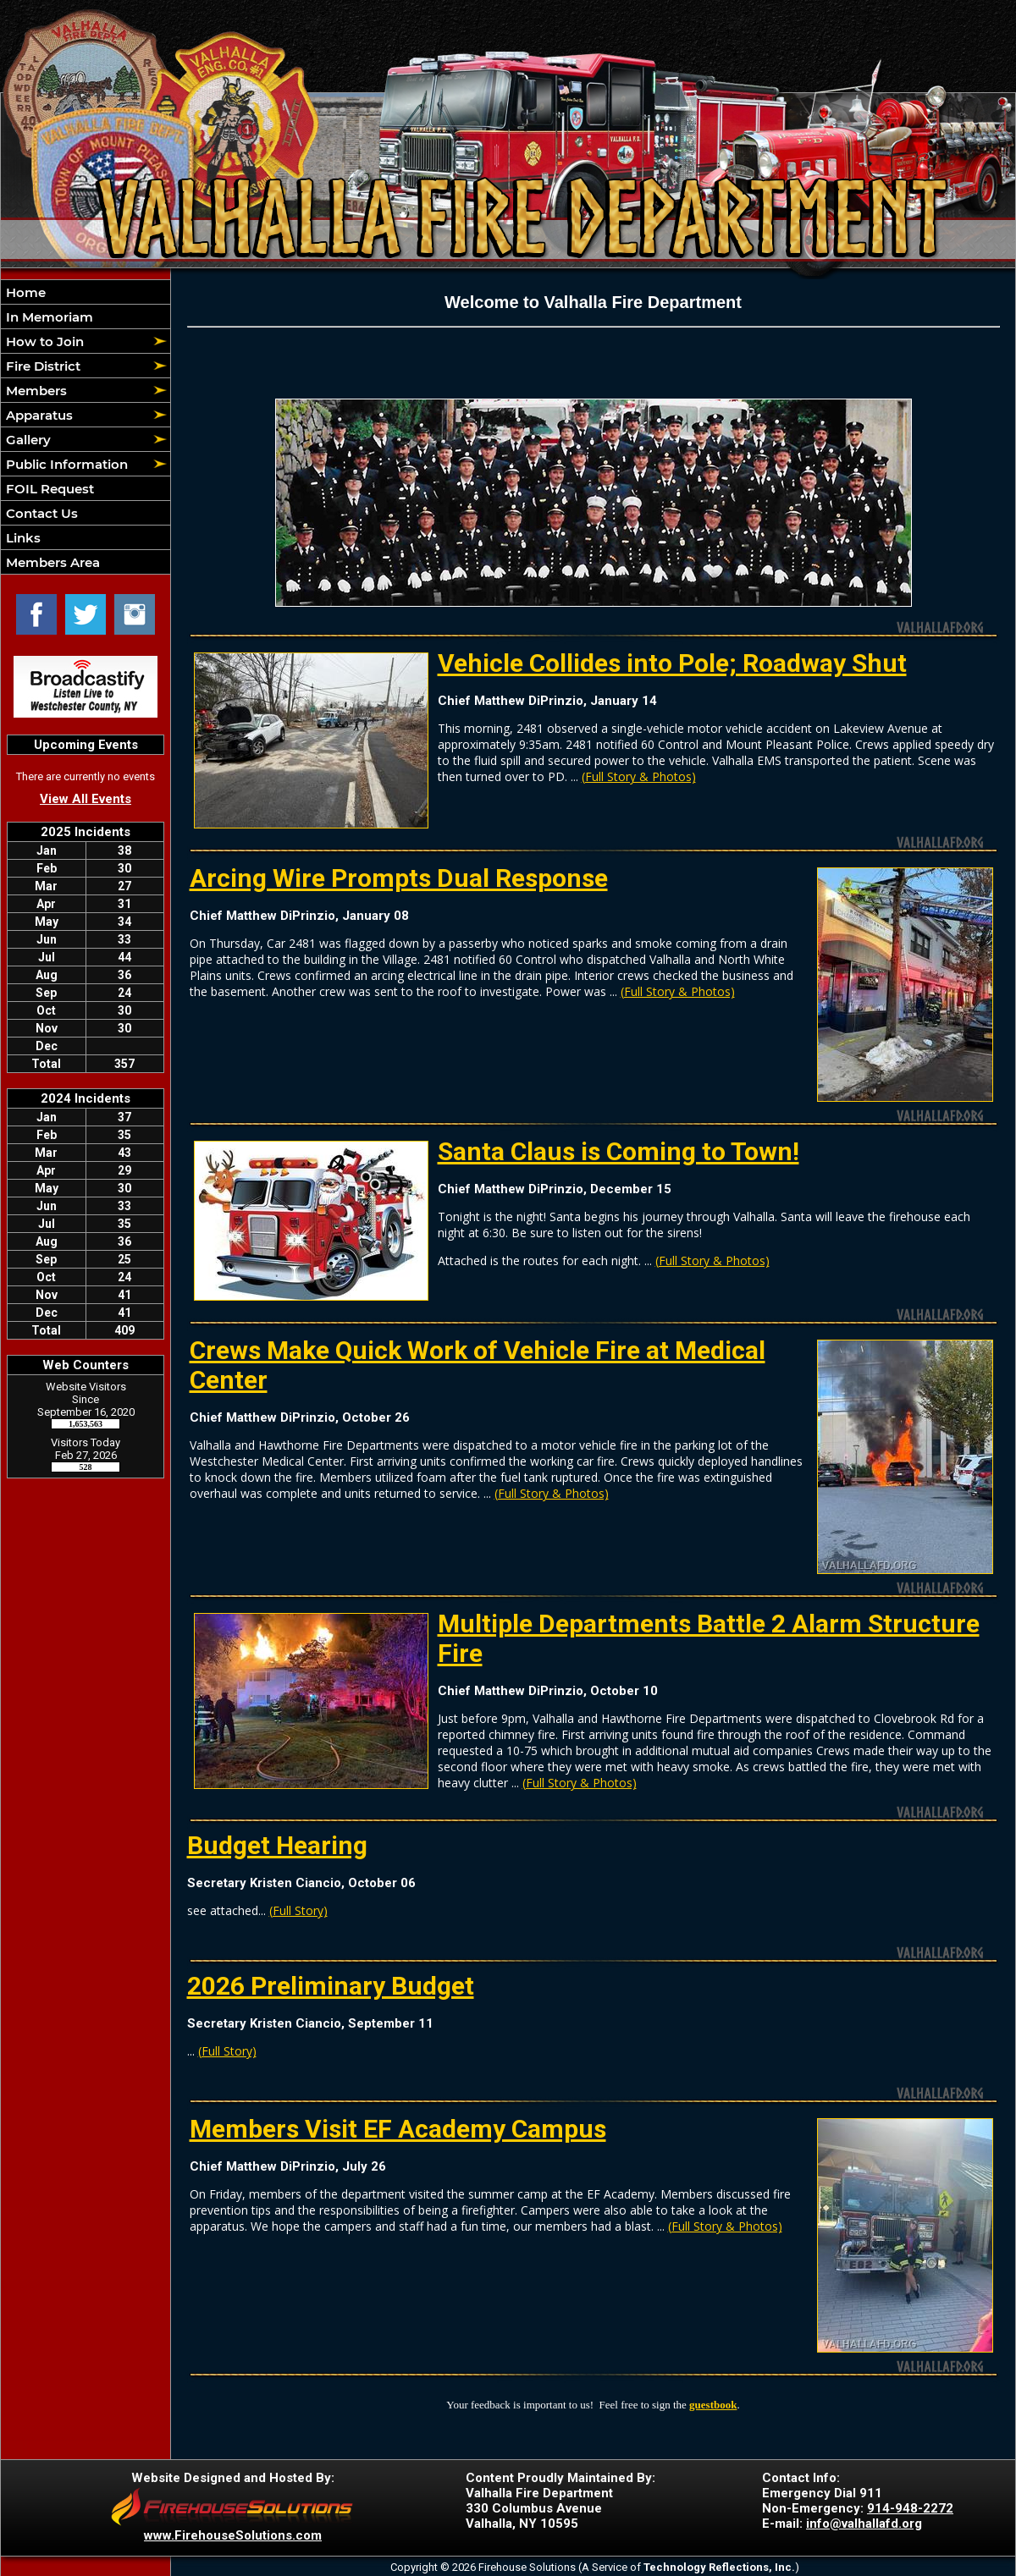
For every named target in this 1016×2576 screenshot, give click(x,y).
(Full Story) (298, 1910)
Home (24, 292)
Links (22, 538)
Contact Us (40, 513)
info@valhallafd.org (864, 2523)
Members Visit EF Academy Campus (398, 2129)
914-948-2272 (910, 2508)
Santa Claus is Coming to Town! (618, 1151)
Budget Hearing (277, 1845)
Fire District (41, 366)
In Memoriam (48, 317)
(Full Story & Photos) (639, 776)
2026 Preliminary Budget (330, 1986)
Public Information (65, 464)
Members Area (51, 562)
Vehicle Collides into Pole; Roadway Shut (672, 663)
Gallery (27, 440)
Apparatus (38, 415)
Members (35, 391)
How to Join (43, 341)
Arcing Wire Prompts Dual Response (399, 878)
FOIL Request (48, 489)
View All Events (85, 798)
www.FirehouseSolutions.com (233, 2535)
